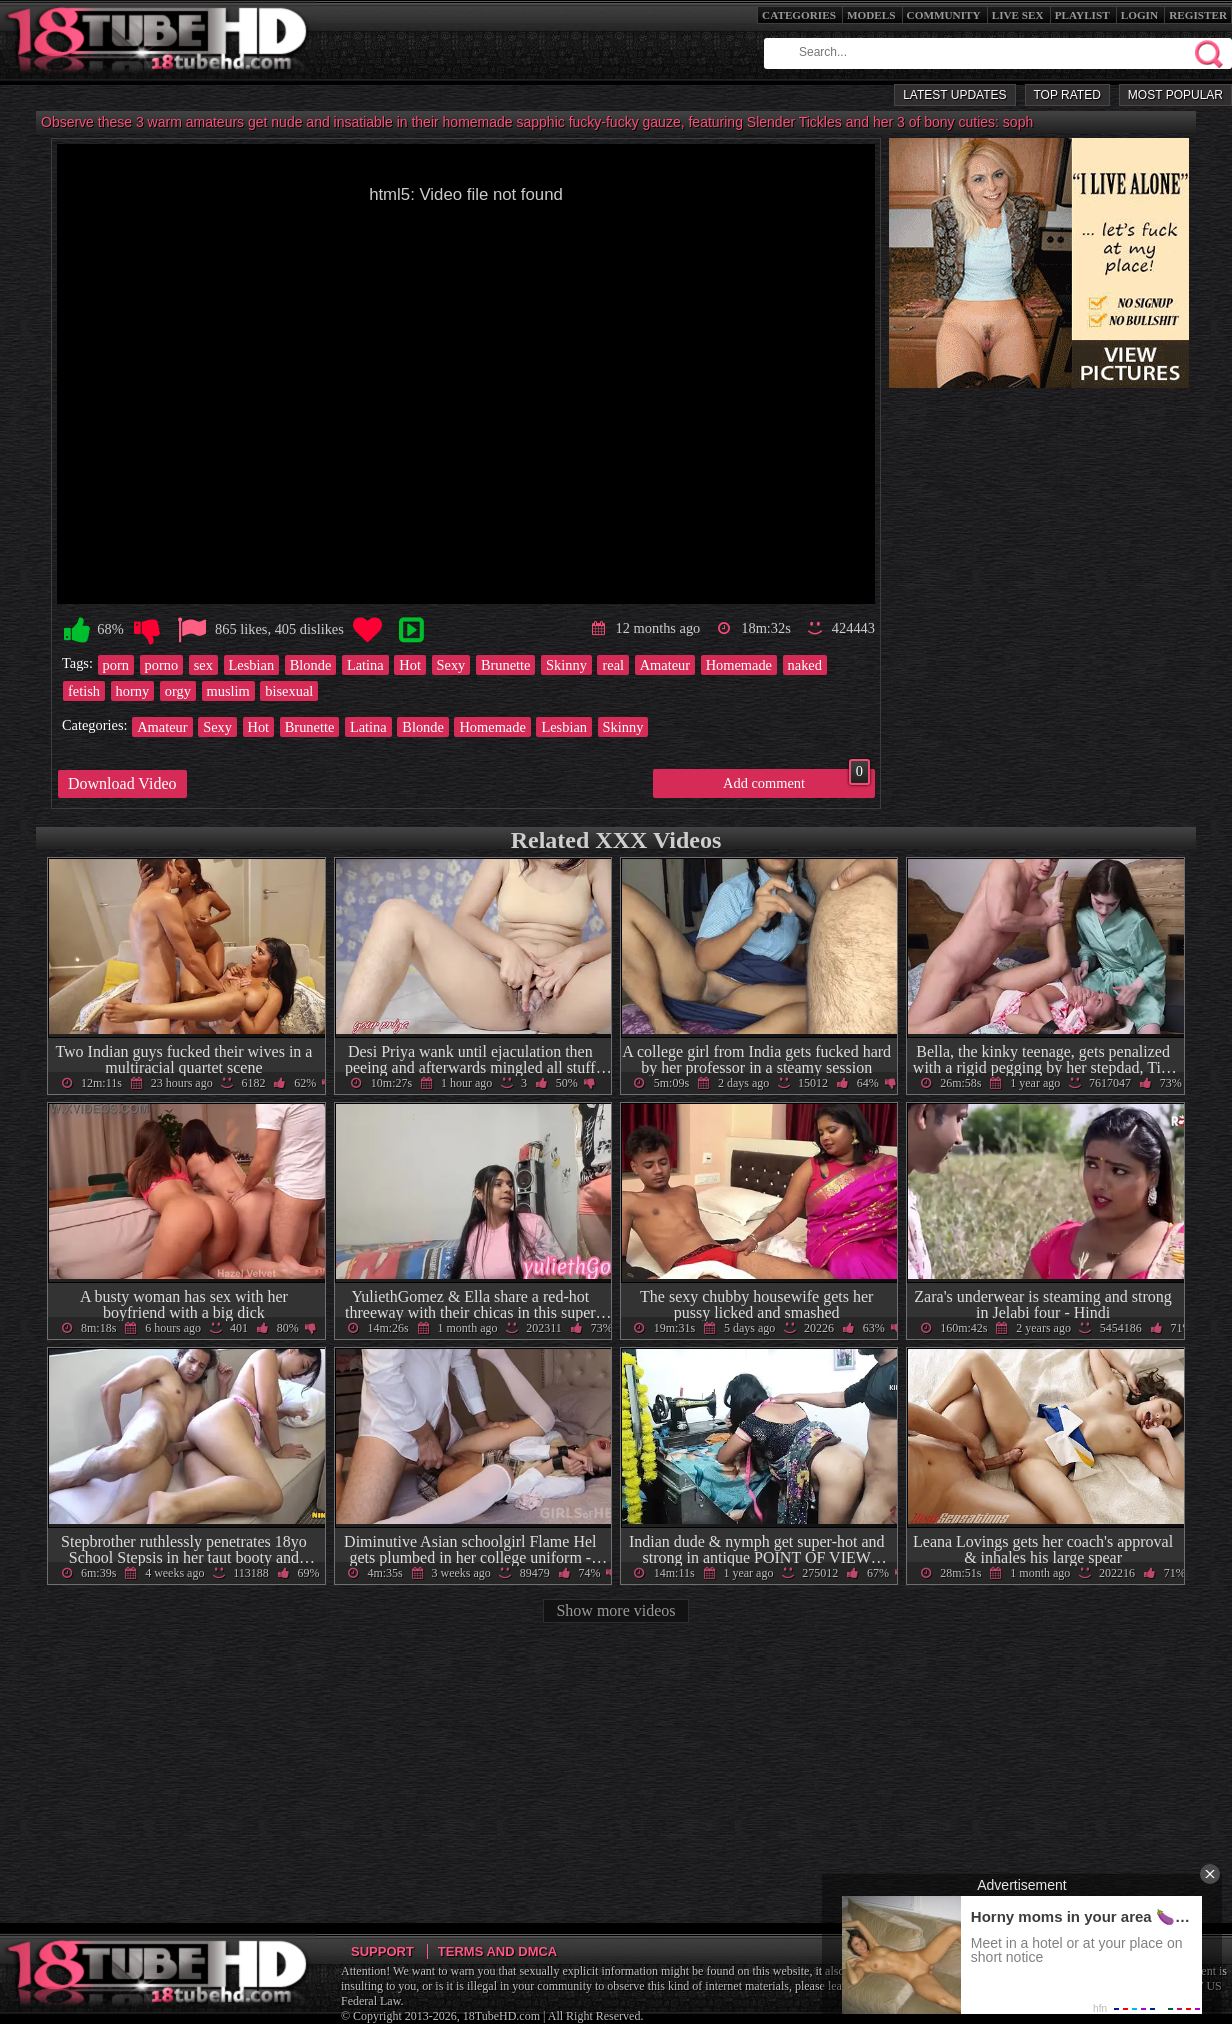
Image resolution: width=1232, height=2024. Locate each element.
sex (203, 665)
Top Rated (1067, 95)
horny (133, 691)
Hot (410, 665)
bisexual (289, 691)
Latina (365, 665)
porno (162, 665)
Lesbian (252, 665)
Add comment (796, 780)
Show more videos (615, 1610)
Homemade (739, 665)
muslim (228, 691)
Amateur (665, 665)
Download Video (122, 783)
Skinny (566, 665)
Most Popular (1175, 95)
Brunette (506, 665)
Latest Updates (954, 95)
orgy (178, 691)
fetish (84, 691)
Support (382, 1951)
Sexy (451, 665)
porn (116, 665)
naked (805, 665)
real (613, 665)
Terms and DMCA (497, 1951)
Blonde (311, 665)
